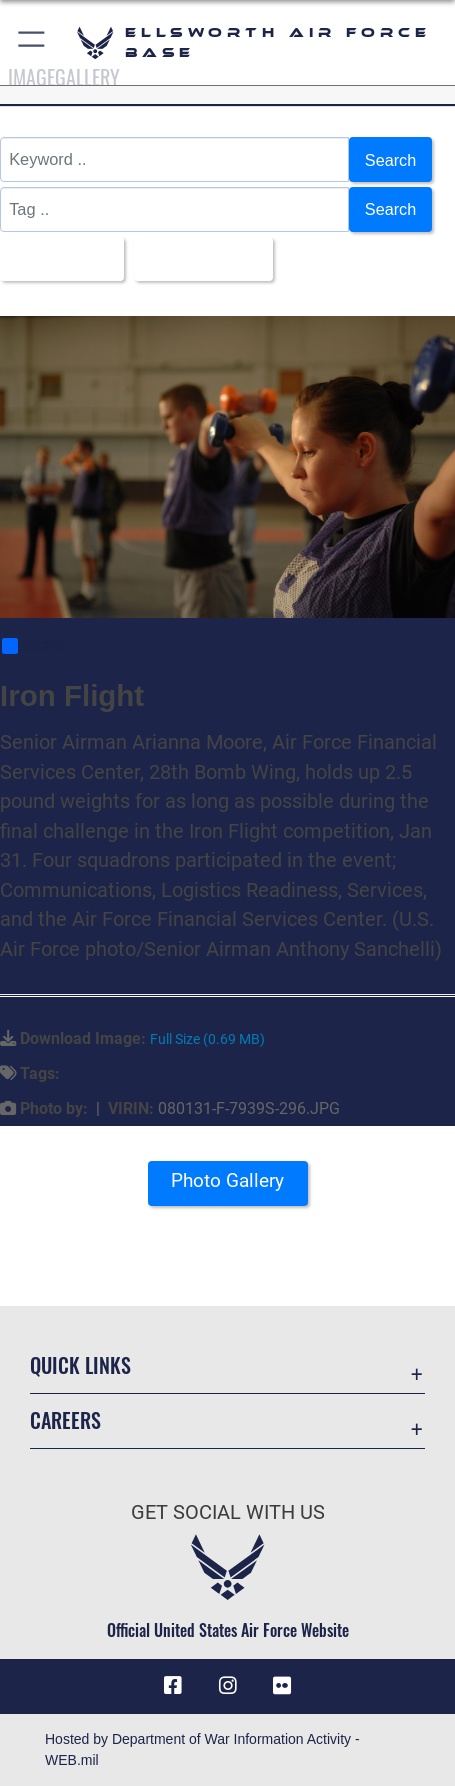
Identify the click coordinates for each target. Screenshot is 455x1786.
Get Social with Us (228, 1513)
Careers (65, 1421)
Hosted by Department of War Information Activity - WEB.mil (202, 1749)
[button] (32, 42)
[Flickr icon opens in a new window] (282, 1687)
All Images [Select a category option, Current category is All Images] (56, 259)
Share (32, 647)
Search (390, 160)
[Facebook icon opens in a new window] (173, 1687)
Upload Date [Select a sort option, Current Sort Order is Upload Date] (199, 259)
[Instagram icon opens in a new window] (228, 1687)
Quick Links (80, 1366)
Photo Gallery (228, 1181)
